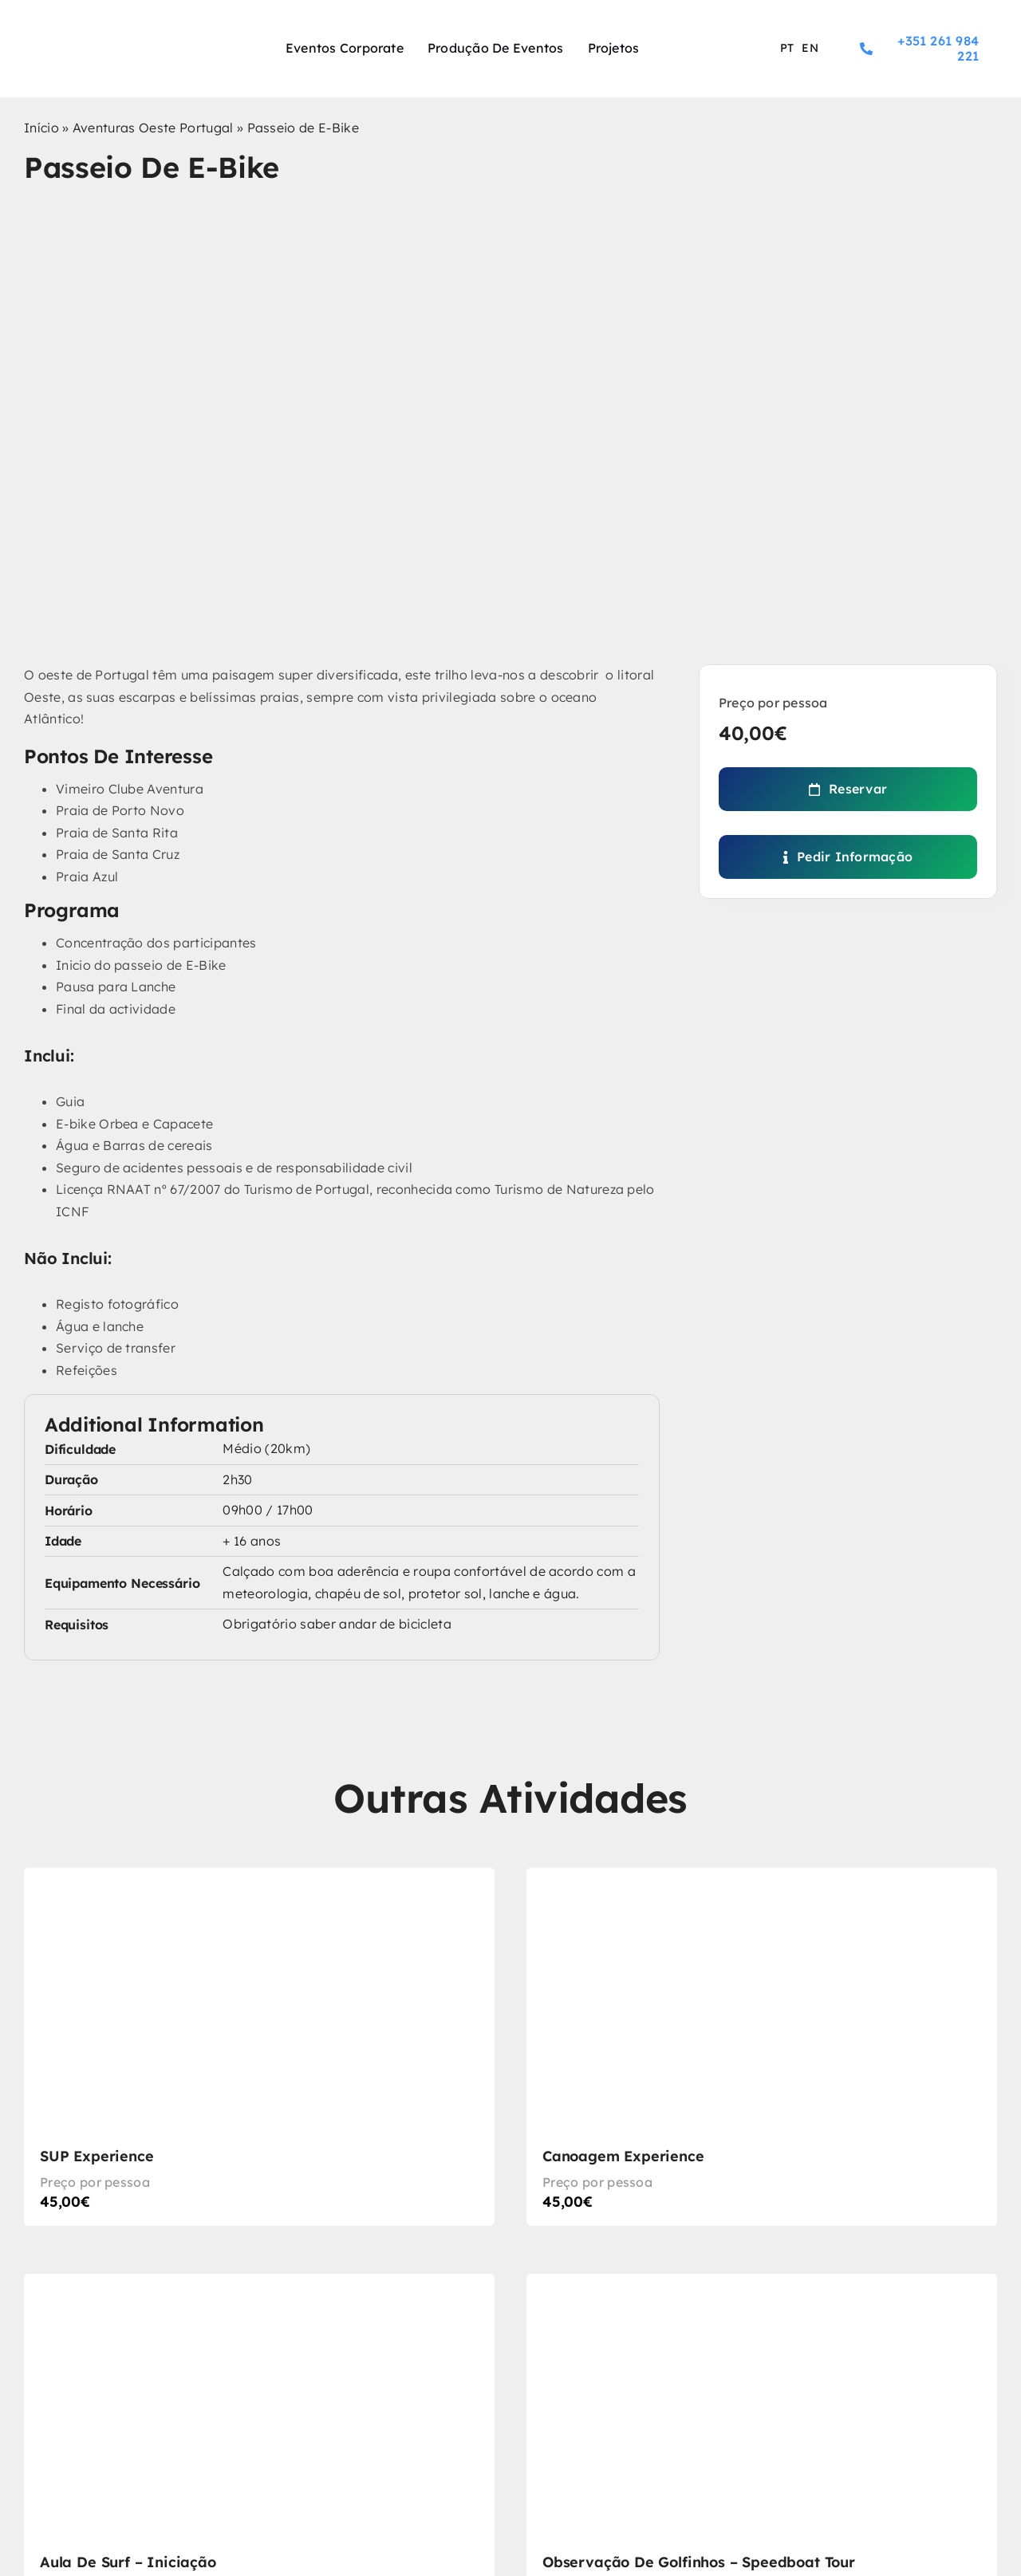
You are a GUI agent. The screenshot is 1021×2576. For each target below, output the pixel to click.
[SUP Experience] (259, 2047)
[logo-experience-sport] (111, 35)
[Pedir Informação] (848, 857)
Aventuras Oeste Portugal (153, 128)
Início (41, 128)
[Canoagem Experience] (761, 2047)
